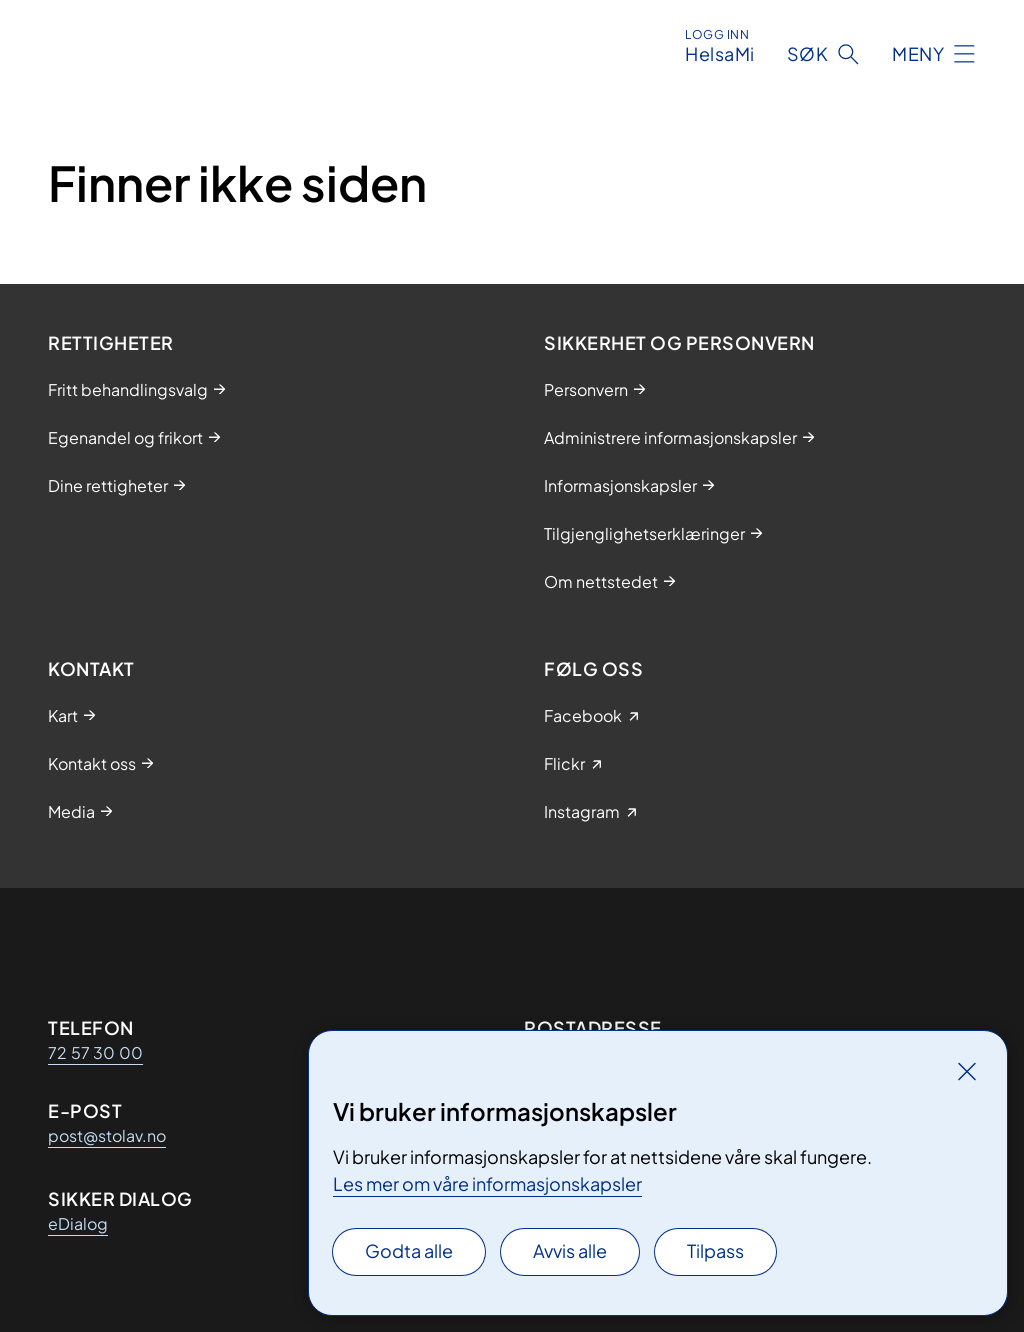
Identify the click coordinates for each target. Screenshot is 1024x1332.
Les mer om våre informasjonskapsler (487, 1183)
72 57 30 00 (95, 1052)
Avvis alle (570, 1250)
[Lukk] (967, 1071)
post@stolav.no (107, 1135)
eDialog (78, 1223)
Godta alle (409, 1250)
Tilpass (715, 1250)
